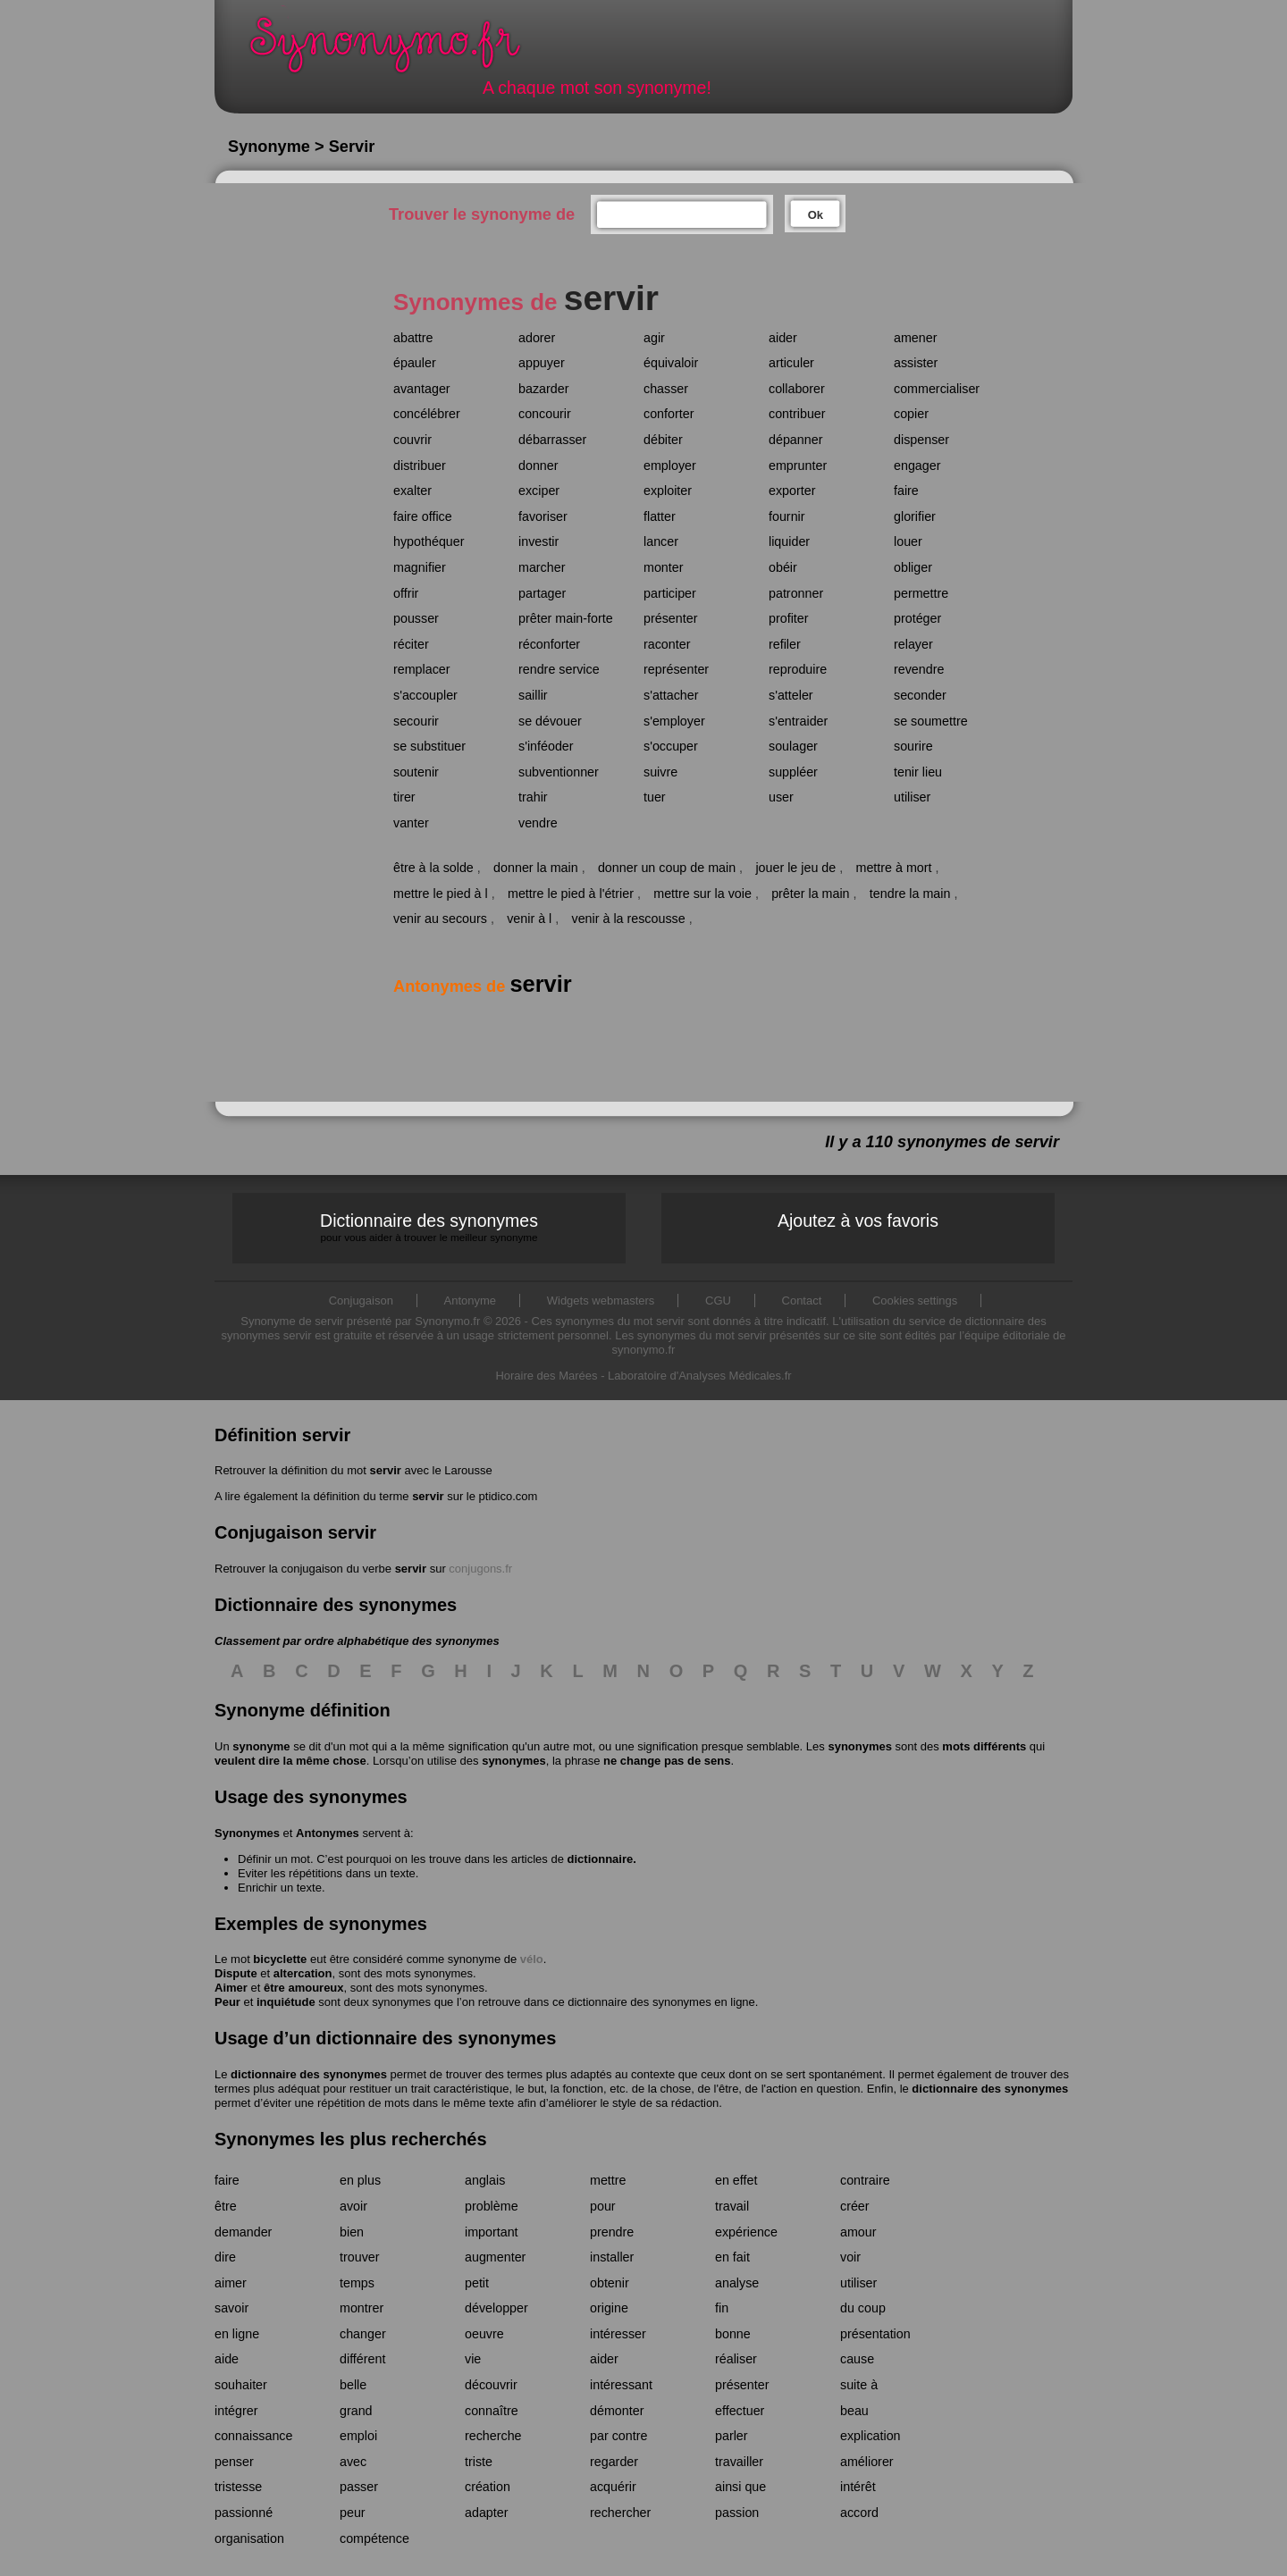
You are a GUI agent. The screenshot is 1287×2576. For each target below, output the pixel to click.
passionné (243, 2512)
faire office (422, 516)
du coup (863, 2308)
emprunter (798, 465)
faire (906, 490)
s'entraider (798, 721)
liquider (789, 541)
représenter (676, 669)
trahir (533, 797)
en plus (360, 2180)
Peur (227, 2002)
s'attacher (671, 695)
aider (783, 338)
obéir (783, 567)
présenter (670, 618)
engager (917, 465)
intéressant (621, 2385)
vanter (411, 823)
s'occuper (671, 746)
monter (664, 567)
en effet (736, 2180)
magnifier (419, 567)
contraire (865, 2180)
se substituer (429, 746)
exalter (412, 490)
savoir (231, 2308)
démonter (617, 2411)
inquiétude (286, 2002)
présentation (875, 2334)
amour (858, 2232)
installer (612, 2257)
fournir (787, 516)
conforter (669, 414)
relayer (913, 644)
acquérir (613, 2487)
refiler (785, 644)
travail (732, 2206)
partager (542, 593)
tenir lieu (918, 772)
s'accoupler (425, 695)
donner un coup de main (667, 867)
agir (654, 338)
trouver (360, 2257)
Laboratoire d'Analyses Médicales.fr (700, 1375)
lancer (661, 541)
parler (731, 2436)
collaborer (797, 389)
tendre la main (910, 893)
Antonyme (470, 1300)
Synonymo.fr (396, 49)
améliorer (867, 2461)
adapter (487, 2512)
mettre (608, 2180)
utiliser (912, 797)
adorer (536, 338)
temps (357, 2283)
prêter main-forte (565, 618)
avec (353, 2461)
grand (356, 2411)
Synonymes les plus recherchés (350, 2139)
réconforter (549, 644)
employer (670, 465)
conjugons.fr (480, 1568)
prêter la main (810, 893)
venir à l (529, 918)
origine (609, 2308)
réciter (411, 644)
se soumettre (931, 721)
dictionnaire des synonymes (309, 2074)
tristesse (238, 2487)
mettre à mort (893, 867)
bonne (733, 2334)
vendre (538, 823)
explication (870, 2436)
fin (721, 2308)
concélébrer (426, 414)
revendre (919, 669)
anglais (485, 2180)
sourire (913, 746)
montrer (361, 2308)
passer (359, 2487)
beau (854, 2411)
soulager (793, 746)
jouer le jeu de (795, 867)
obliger (913, 567)
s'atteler (791, 695)
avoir (353, 2206)
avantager (421, 389)
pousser (416, 618)
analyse (737, 2283)
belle (353, 2385)
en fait (732, 2257)
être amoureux (304, 1987)
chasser (666, 389)
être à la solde (433, 867)
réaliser (736, 2359)
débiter (663, 439)
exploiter (668, 490)
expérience (746, 2232)
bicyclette (280, 1959)
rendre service (559, 669)
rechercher (620, 2512)
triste (478, 2461)
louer (908, 541)
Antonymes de (482, 986)
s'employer (674, 721)
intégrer (235, 2411)
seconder (920, 695)
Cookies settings (914, 1300)
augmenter (495, 2257)
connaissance (253, 2436)
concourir (544, 414)
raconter (667, 644)
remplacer (421, 669)
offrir (405, 593)
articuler (791, 363)
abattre (413, 338)
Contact (802, 1300)
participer (670, 593)
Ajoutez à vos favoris (858, 1220)
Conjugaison (361, 1300)
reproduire (798, 669)
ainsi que (740, 2487)
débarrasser (552, 439)
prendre (612, 2232)
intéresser (618, 2334)
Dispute (235, 1973)
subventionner (558, 772)
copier (911, 414)
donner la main (535, 867)
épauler (414, 363)
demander (243, 2232)
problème (491, 2206)
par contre (618, 2436)
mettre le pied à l (440, 893)
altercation (302, 1973)
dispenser (921, 439)
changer (363, 2334)
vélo (531, 1959)
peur (353, 2512)
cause (857, 2359)
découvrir (491, 2385)
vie (473, 2359)
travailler (739, 2461)
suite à (859, 2385)
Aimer (231, 1987)
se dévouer (550, 721)
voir (850, 2257)
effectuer (739, 2411)
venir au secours (440, 918)
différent (362, 2359)
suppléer (793, 772)
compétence (374, 2538)
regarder (614, 2461)
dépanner (795, 439)
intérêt (858, 2487)
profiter (789, 618)
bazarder (543, 389)
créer (855, 2206)
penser (234, 2461)
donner (538, 465)
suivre (660, 772)
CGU (718, 1300)
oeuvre (484, 2334)
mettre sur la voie (702, 893)
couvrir (412, 439)
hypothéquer (429, 541)
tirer (404, 797)
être (225, 2206)
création (487, 2487)
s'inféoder (546, 746)
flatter (660, 516)
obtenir (609, 2283)
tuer (655, 797)
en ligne (236, 2334)
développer (496, 2308)
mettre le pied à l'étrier (571, 893)
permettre (921, 593)
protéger (917, 618)
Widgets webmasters (601, 1300)
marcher (541, 567)
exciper (538, 490)
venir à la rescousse (629, 918)
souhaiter (240, 2385)
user (781, 797)
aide (226, 2359)
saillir (533, 695)
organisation (249, 2538)
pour (603, 2206)
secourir (416, 721)
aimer (230, 2283)
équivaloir (671, 363)
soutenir (416, 772)
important (491, 2232)
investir (538, 541)
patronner (796, 593)
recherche (493, 2436)
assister (916, 363)
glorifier (915, 516)
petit (477, 2283)
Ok (815, 215)
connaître (491, 2411)
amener (915, 338)
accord (859, 2512)
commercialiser (937, 389)
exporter (792, 490)
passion (737, 2512)
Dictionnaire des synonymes (429, 1227)
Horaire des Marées (546, 1375)
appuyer (541, 363)
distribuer (419, 465)
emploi (358, 2436)
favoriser (543, 516)
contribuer (797, 414)
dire (225, 2257)
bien (352, 2232)
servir (384, 1470)
